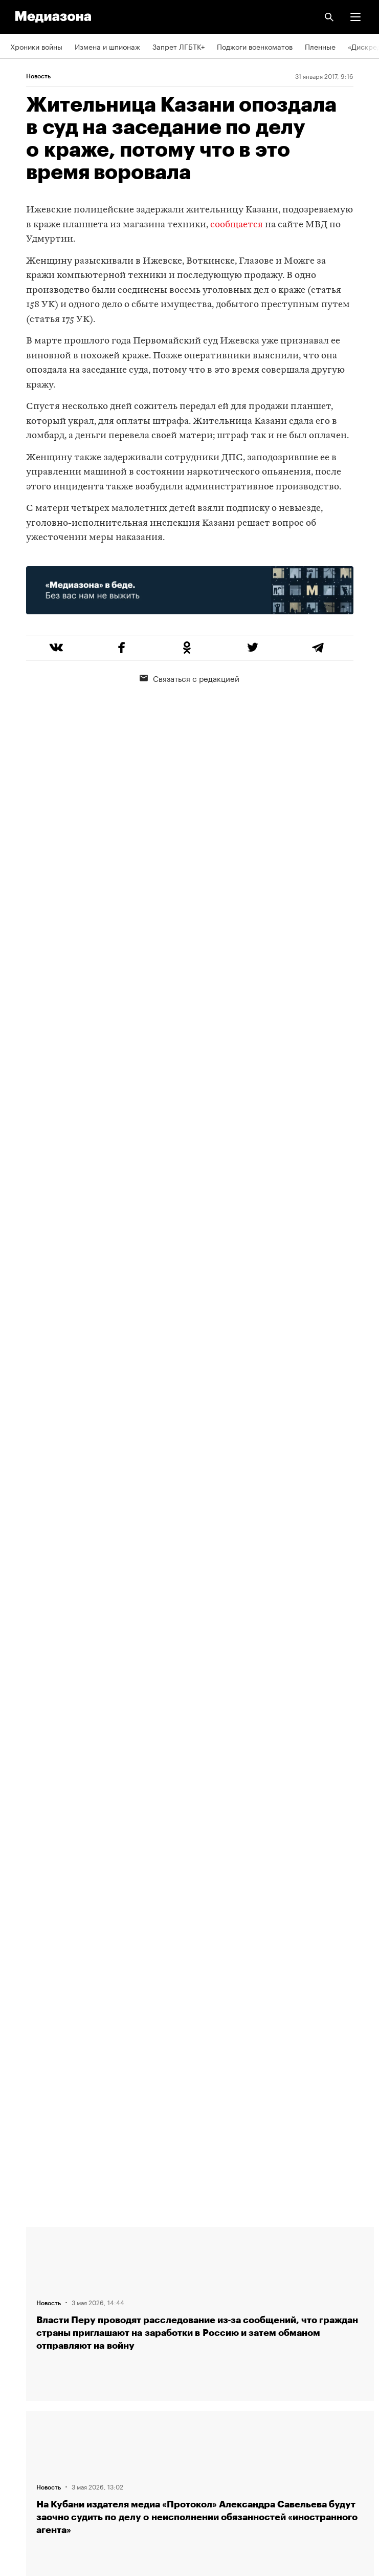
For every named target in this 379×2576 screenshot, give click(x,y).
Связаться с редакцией (189, 678)
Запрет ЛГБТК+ (178, 46)
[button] (355, 17)
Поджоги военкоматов (255, 46)
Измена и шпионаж (107, 46)
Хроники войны (36, 46)
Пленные (320, 46)
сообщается (236, 225)
